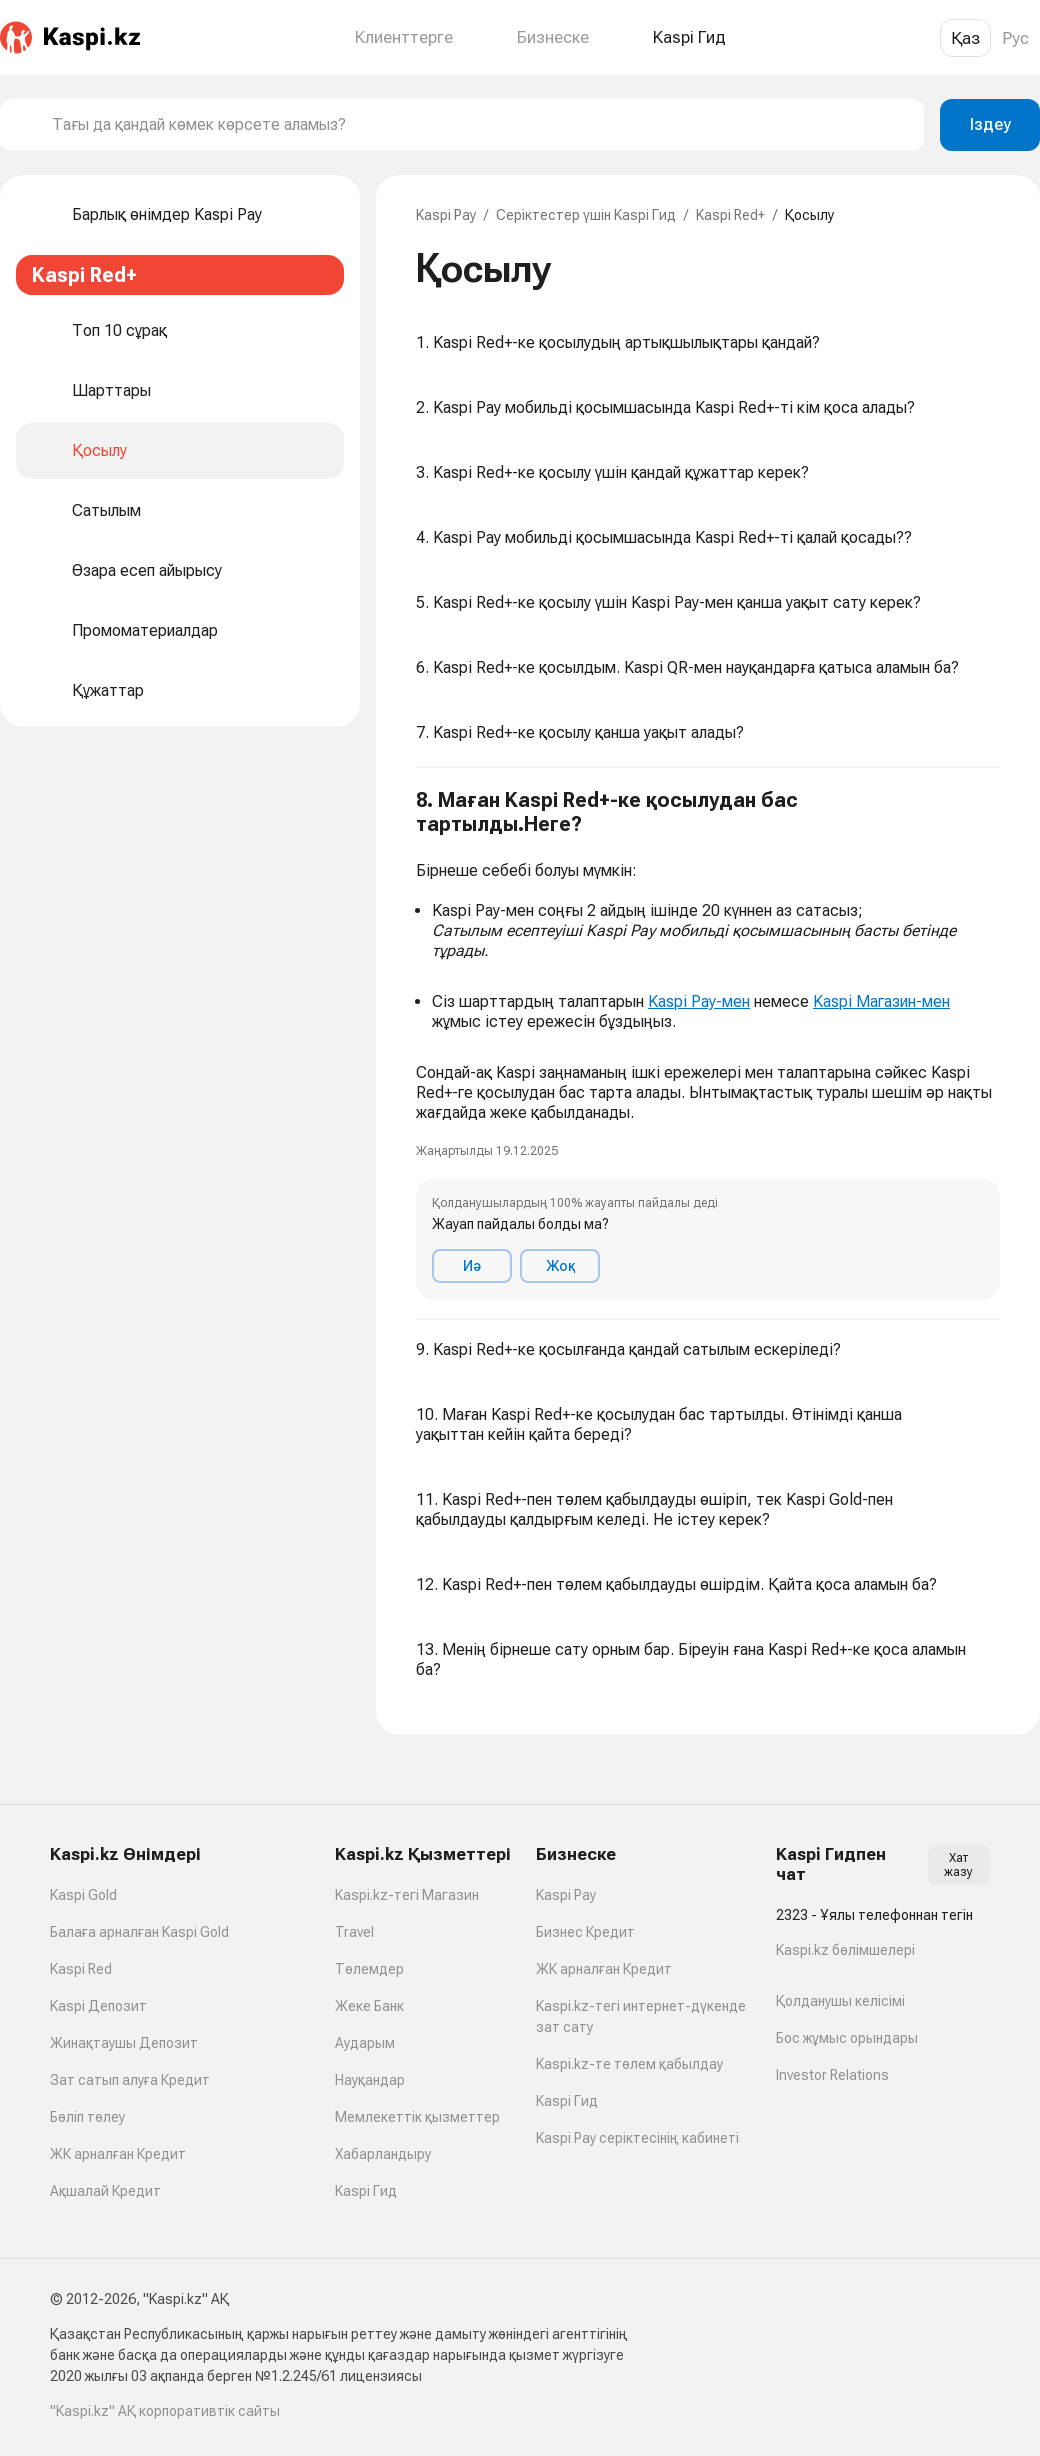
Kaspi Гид (366, 2191)
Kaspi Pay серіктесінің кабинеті (637, 2138)
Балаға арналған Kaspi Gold (139, 1932)
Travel (354, 1932)
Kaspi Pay (446, 215)
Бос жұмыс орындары (847, 2038)
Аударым (365, 2043)
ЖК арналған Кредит (118, 2154)
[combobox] (480, 125)
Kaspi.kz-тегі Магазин (407, 1895)
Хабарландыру (383, 2154)
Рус (1015, 38)
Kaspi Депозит (98, 2006)
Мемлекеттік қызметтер (417, 2117)
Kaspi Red (81, 1969)
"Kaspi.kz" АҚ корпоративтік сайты (165, 2411)
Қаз (965, 38)
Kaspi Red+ (730, 215)
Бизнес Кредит (585, 1932)
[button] (708, 1044)
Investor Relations (832, 2075)
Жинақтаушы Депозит (124, 2043)
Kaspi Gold (83, 1895)
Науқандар (370, 2080)
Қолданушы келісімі (840, 2001)
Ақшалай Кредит (105, 2191)
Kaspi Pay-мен (699, 1001)
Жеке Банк (369, 2006)
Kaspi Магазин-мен (881, 1001)
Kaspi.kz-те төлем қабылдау (629, 2064)
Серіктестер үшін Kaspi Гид (586, 215)
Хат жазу (958, 1865)
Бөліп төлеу (87, 2117)
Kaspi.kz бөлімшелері (845, 1950)
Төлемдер (369, 1969)
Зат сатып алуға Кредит (130, 2080)
